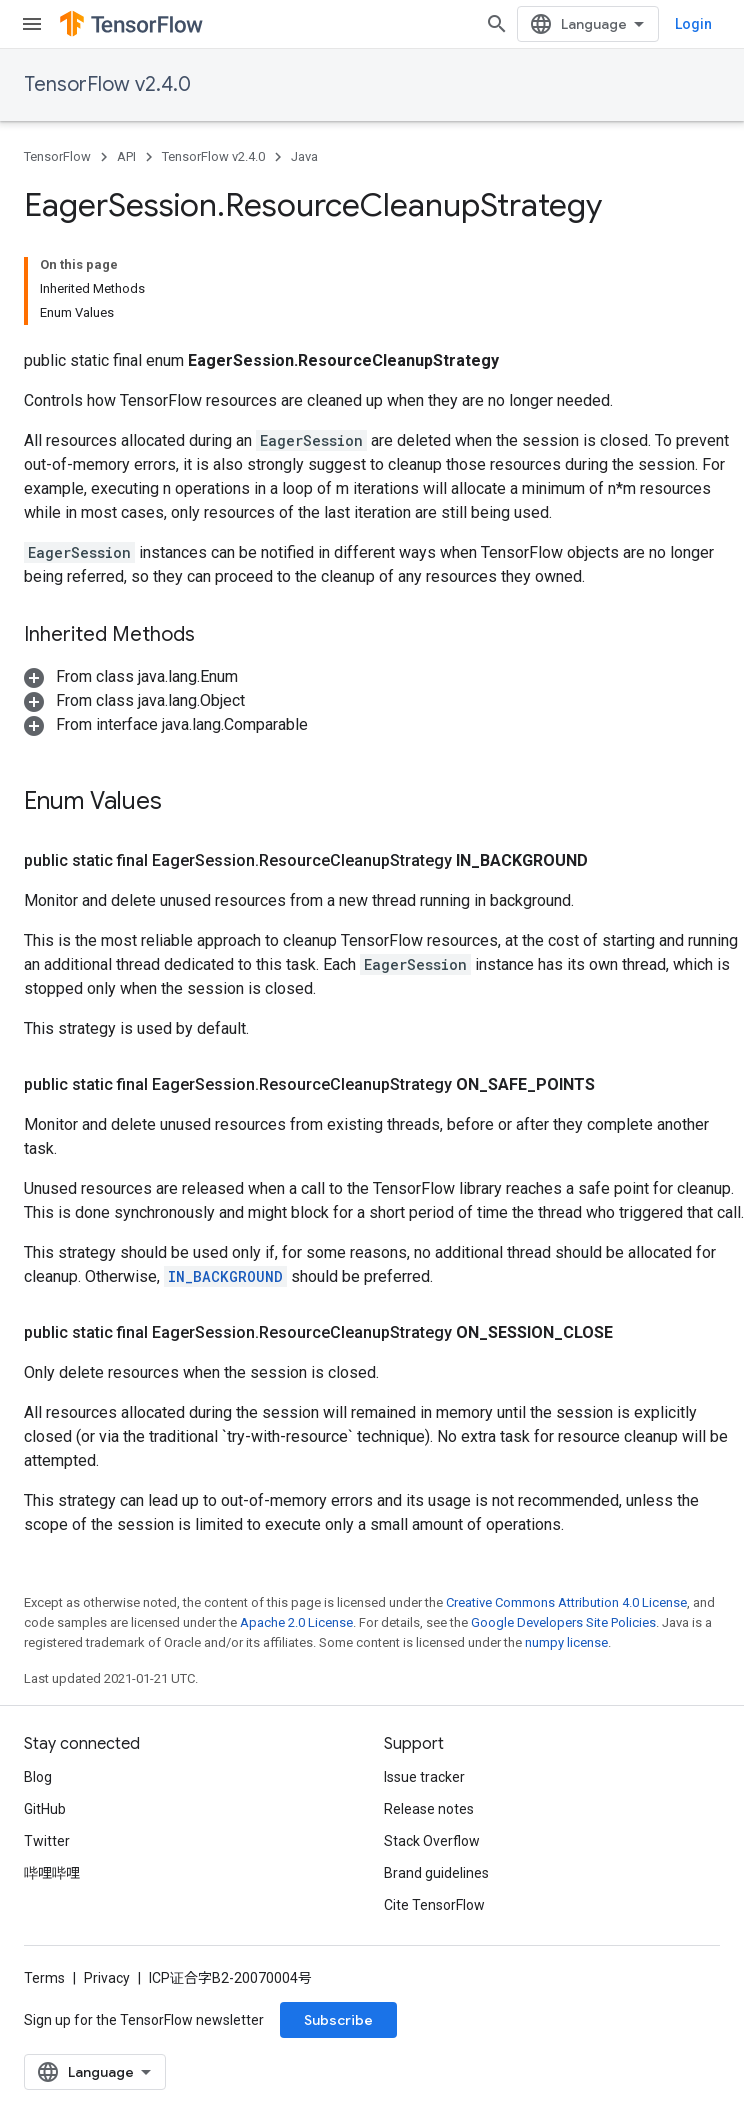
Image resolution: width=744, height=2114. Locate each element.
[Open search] (497, 24)
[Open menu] (32, 24)
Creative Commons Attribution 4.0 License (566, 1602)
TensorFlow (57, 156)
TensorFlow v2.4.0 (107, 84)
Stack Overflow (432, 1841)
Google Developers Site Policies (563, 1622)
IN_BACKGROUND (225, 1276)
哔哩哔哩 (52, 1873)
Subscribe (338, 2020)
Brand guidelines (436, 1873)
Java (304, 156)
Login (693, 24)
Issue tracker (424, 1777)
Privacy (107, 1978)
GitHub (45, 1809)
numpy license (566, 1642)
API (126, 156)
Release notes (429, 1809)
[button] (131, 676)
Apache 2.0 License (296, 1622)
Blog (38, 1777)
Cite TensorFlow (434, 1905)
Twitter (47, 1841)
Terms (44, 1978)
